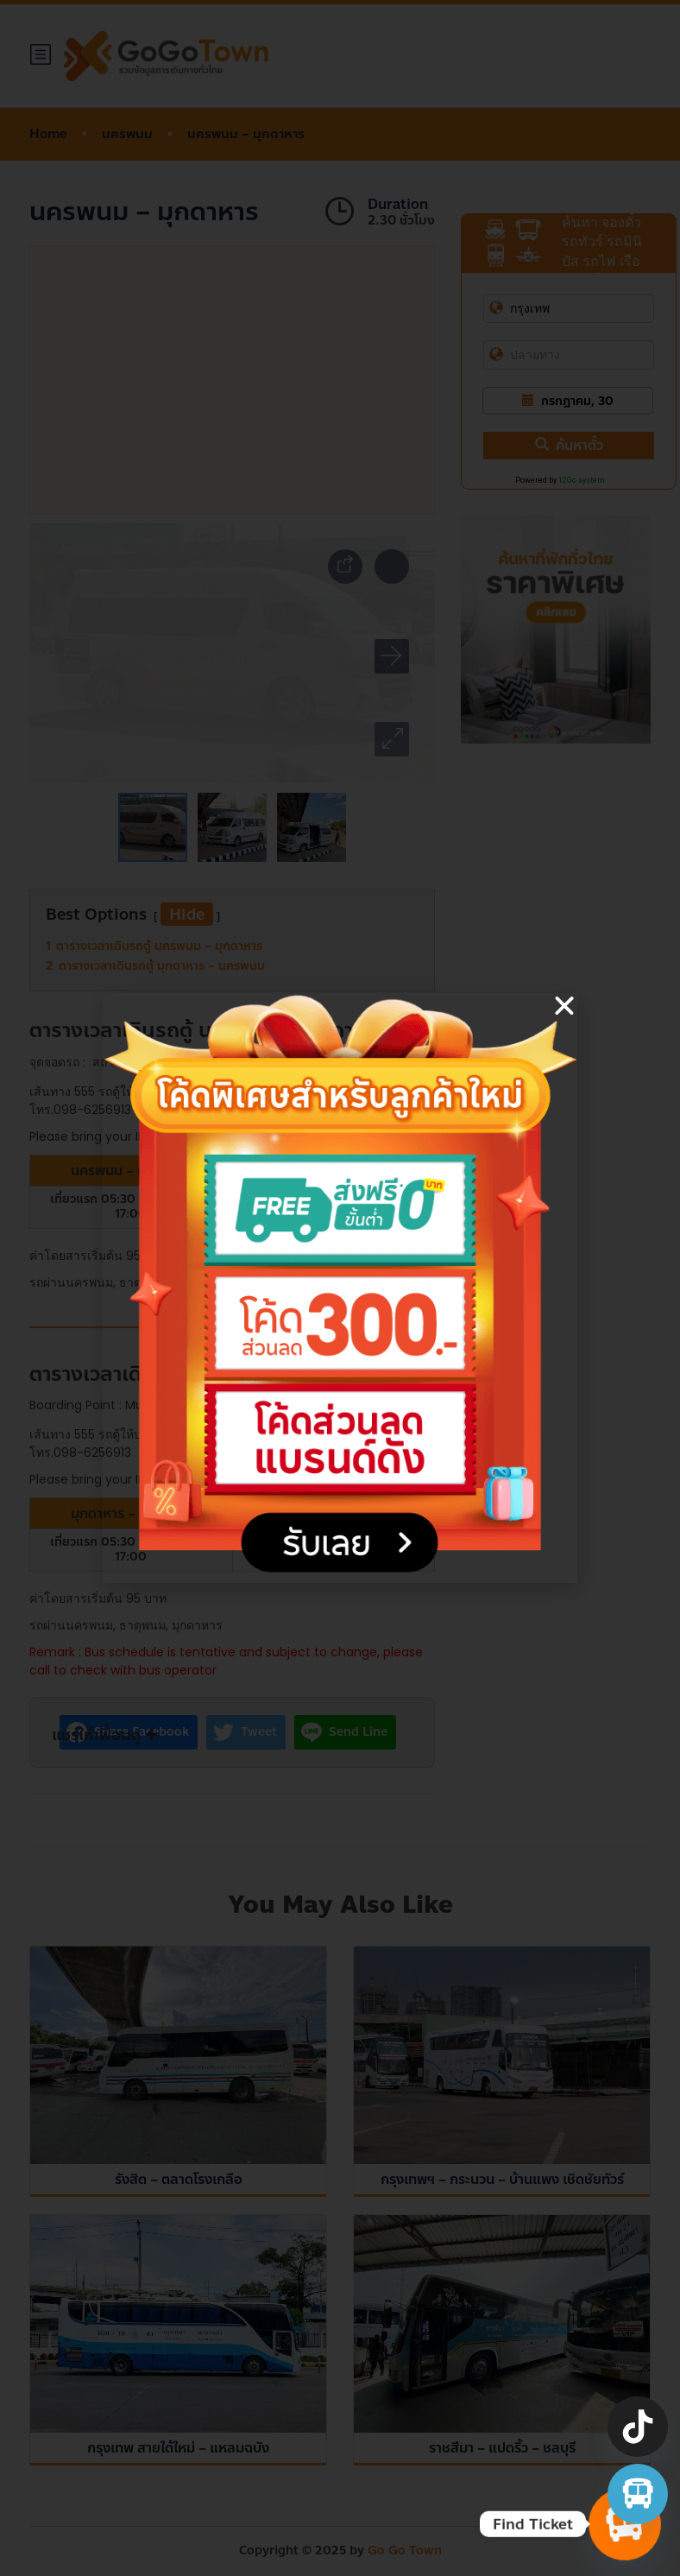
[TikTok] (638, 2426)
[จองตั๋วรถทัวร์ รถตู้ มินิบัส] (638, 2494)
